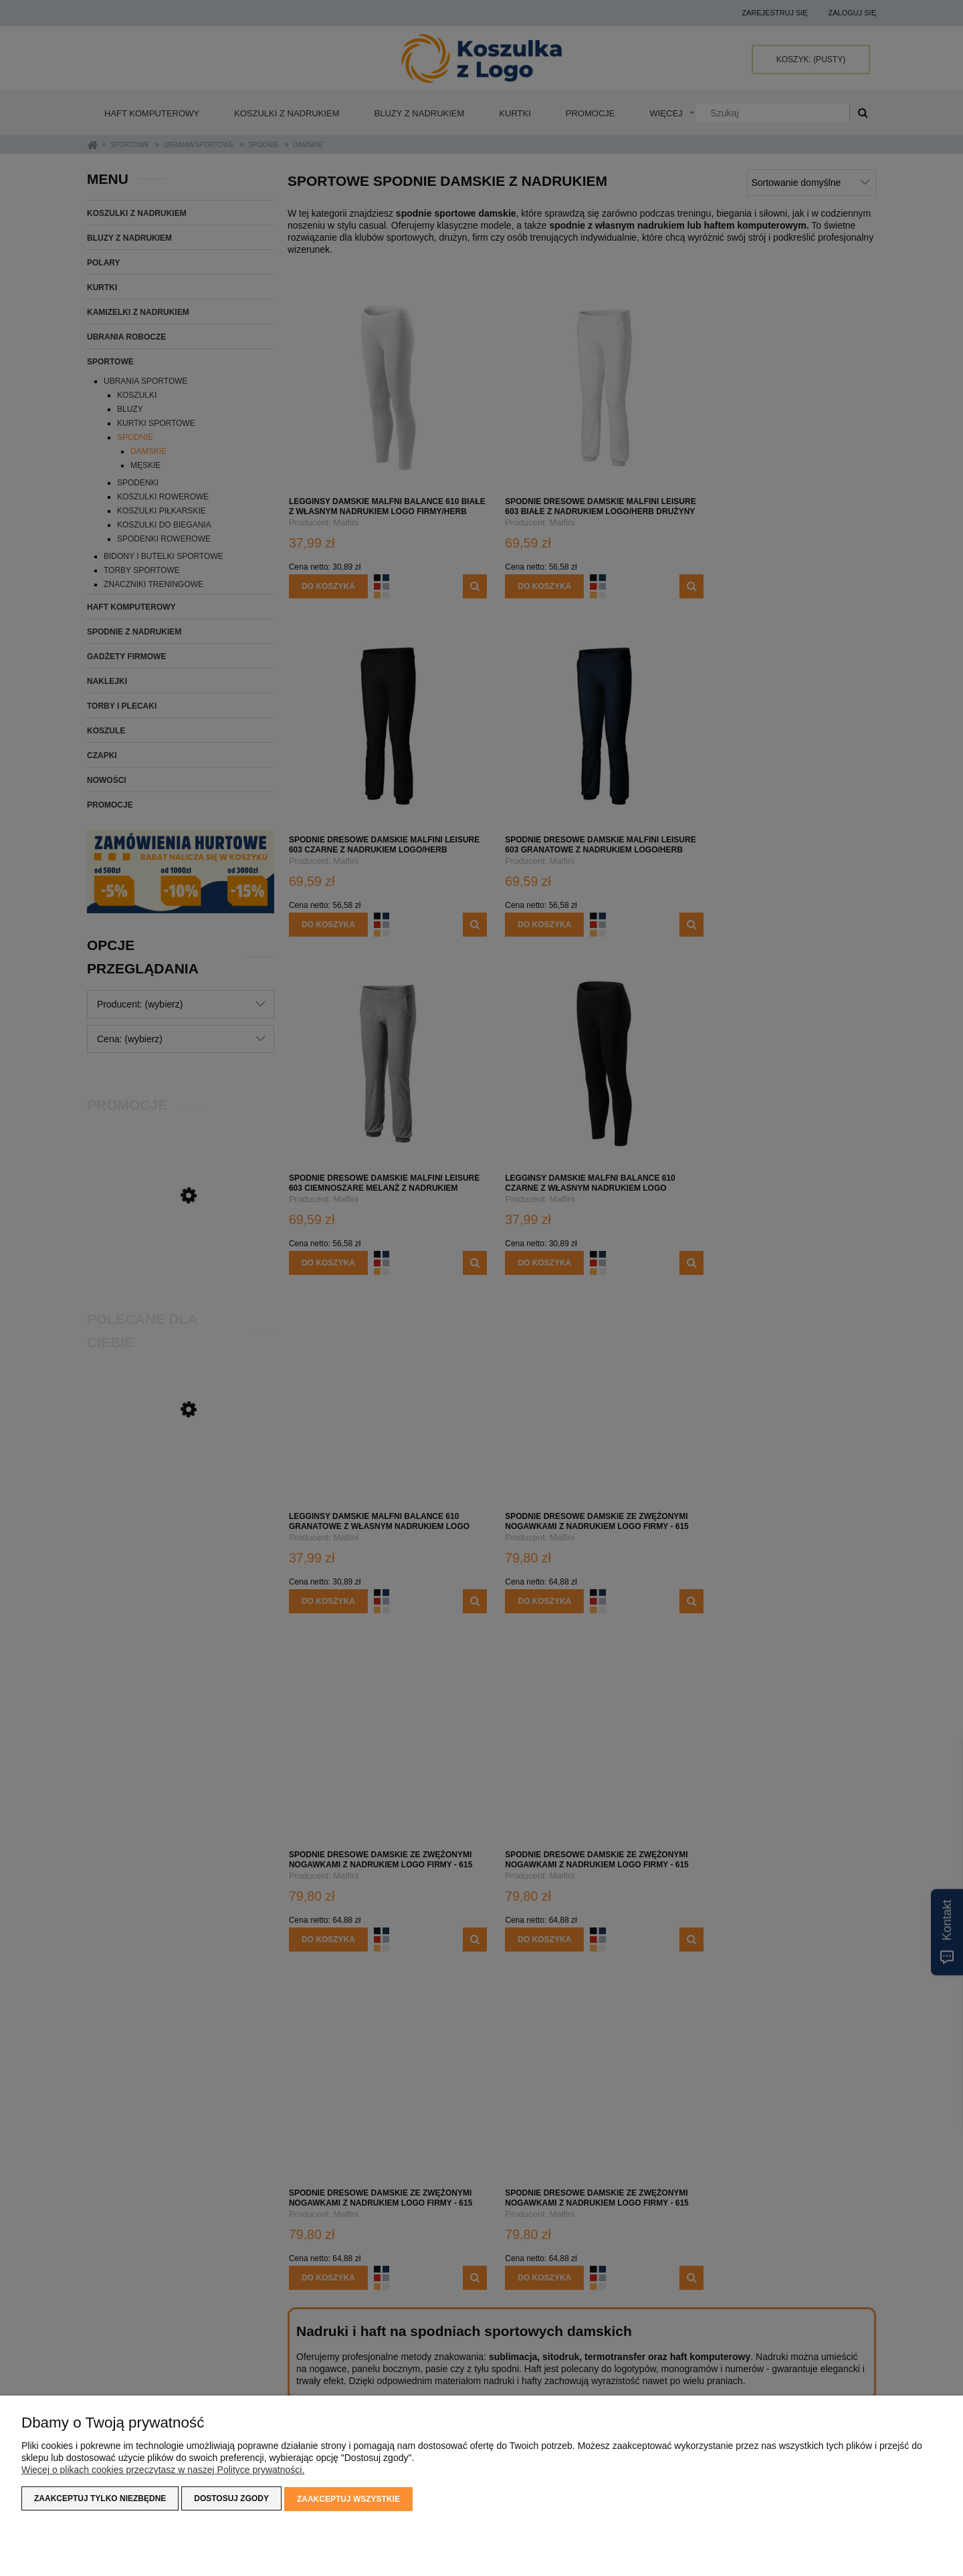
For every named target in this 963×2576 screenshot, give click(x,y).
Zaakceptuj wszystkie (348, 2499)
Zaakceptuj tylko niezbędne (100, 2499)
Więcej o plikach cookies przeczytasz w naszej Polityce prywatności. (162, 2471)
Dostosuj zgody (231, 2499)
